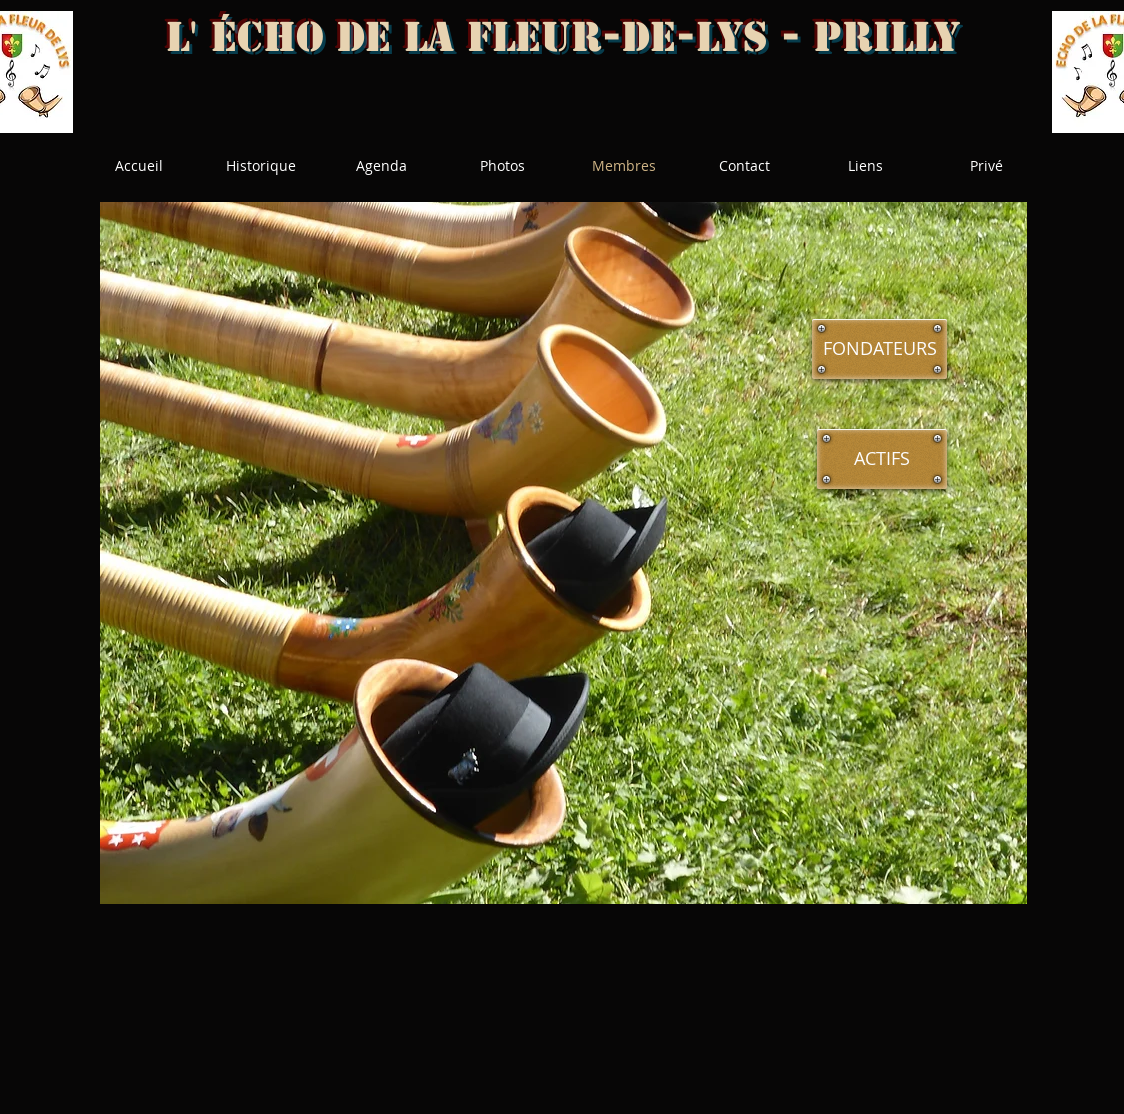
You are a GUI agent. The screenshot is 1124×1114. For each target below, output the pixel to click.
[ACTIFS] (882, 459)
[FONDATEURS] (879, 349)
